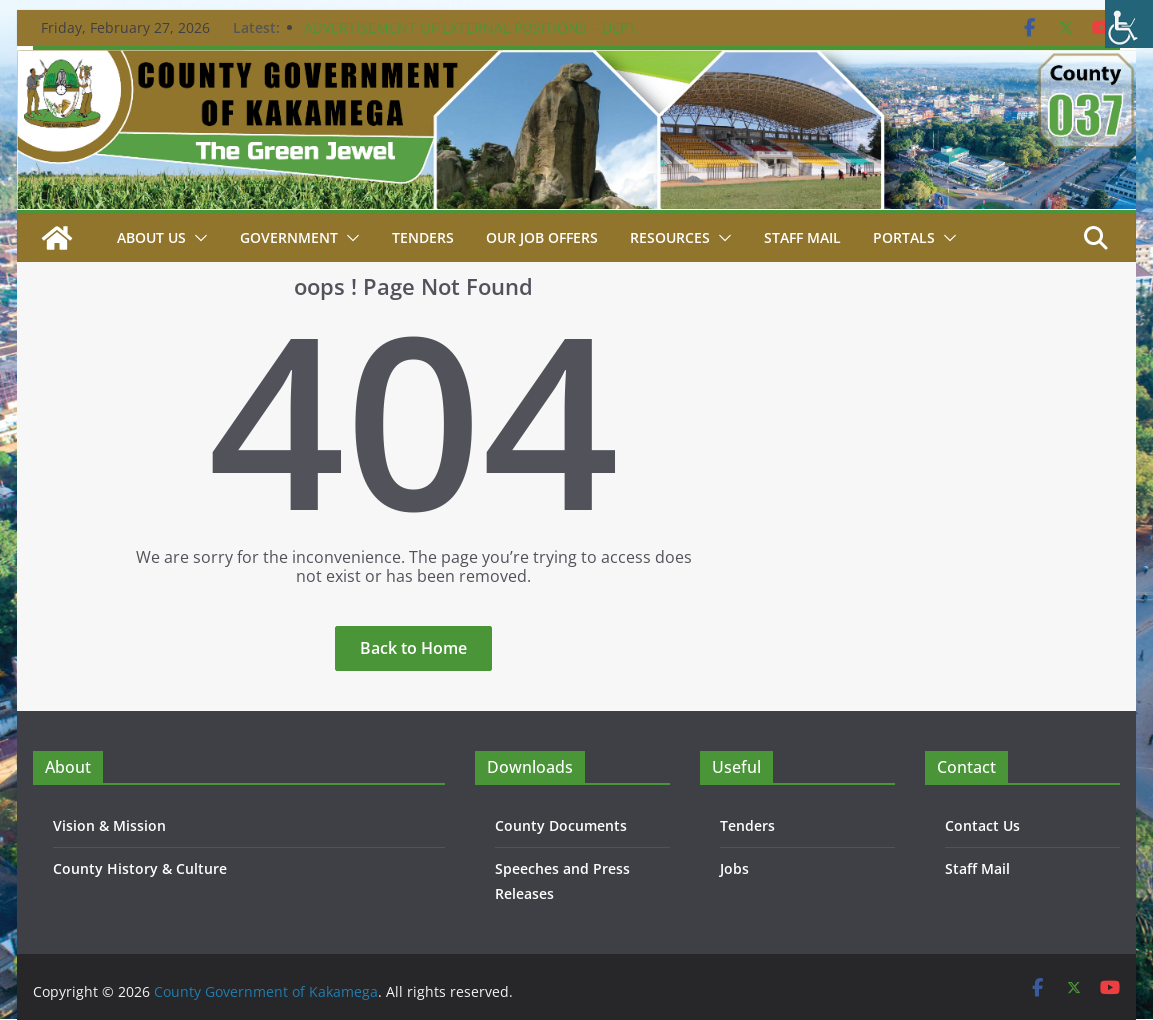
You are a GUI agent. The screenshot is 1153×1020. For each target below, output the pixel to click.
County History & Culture (140, 868)
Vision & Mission (109, 825)
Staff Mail (977, 868)
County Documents (561, 825)
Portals (904, 237)
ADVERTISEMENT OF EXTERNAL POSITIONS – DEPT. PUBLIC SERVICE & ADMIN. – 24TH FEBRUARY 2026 (472, 37)
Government (289, 237)
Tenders (423, 237)
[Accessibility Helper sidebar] (1129, 24)
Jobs (734, 868)
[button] (197, 238)
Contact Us (982, 825)
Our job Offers (542, 237)
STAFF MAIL (802, 237)
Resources (670, 237)
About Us (151, 237)
